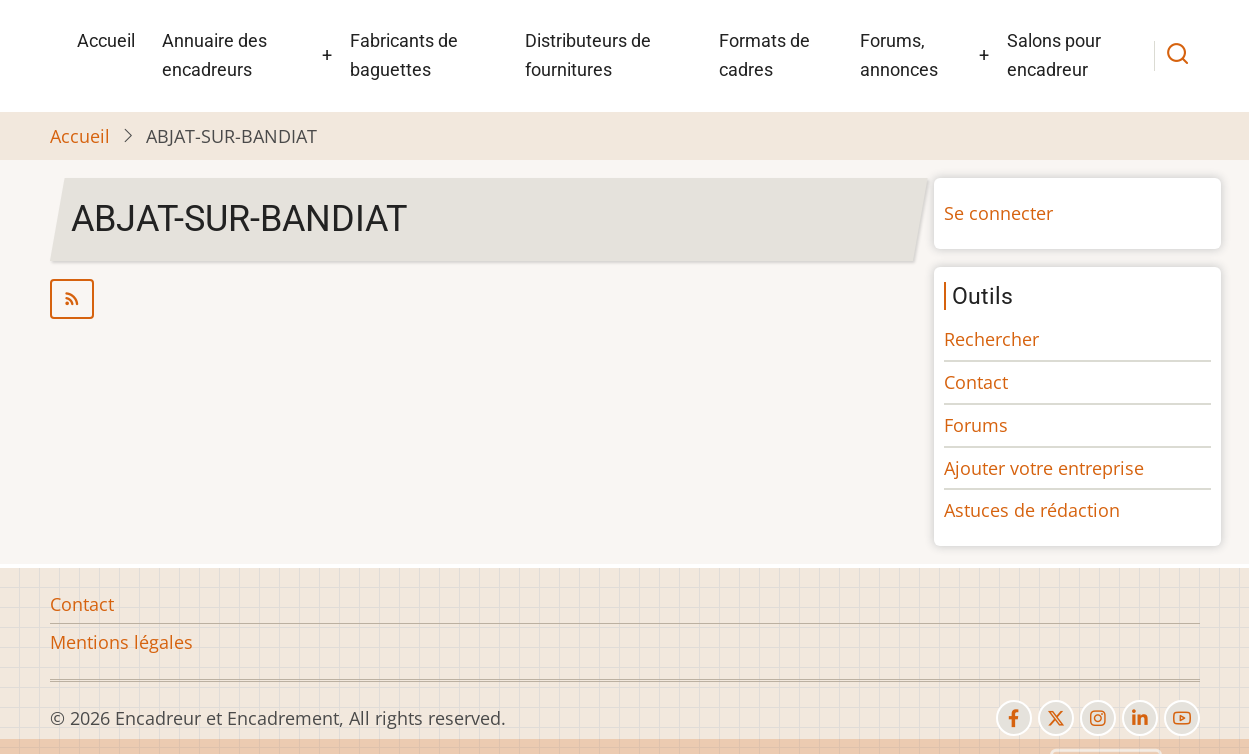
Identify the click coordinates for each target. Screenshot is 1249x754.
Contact (976, 382)
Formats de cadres (764, 55)
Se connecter (998, 213)
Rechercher (991, 339)
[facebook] (1014, 718)
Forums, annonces (899, 55)
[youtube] (1182, 718)
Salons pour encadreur (1054, 55)
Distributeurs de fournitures (588, 55)
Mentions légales (121, 642)
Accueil (106, 40)
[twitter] (1056, 718)
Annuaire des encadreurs (214, 55)
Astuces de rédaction (1032, 510)
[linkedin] (1140, 718)
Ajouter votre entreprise (1044, 468)
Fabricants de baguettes (404, 55)
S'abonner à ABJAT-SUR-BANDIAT (481, 299)
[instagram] (1098, 718)
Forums (976, 425)
